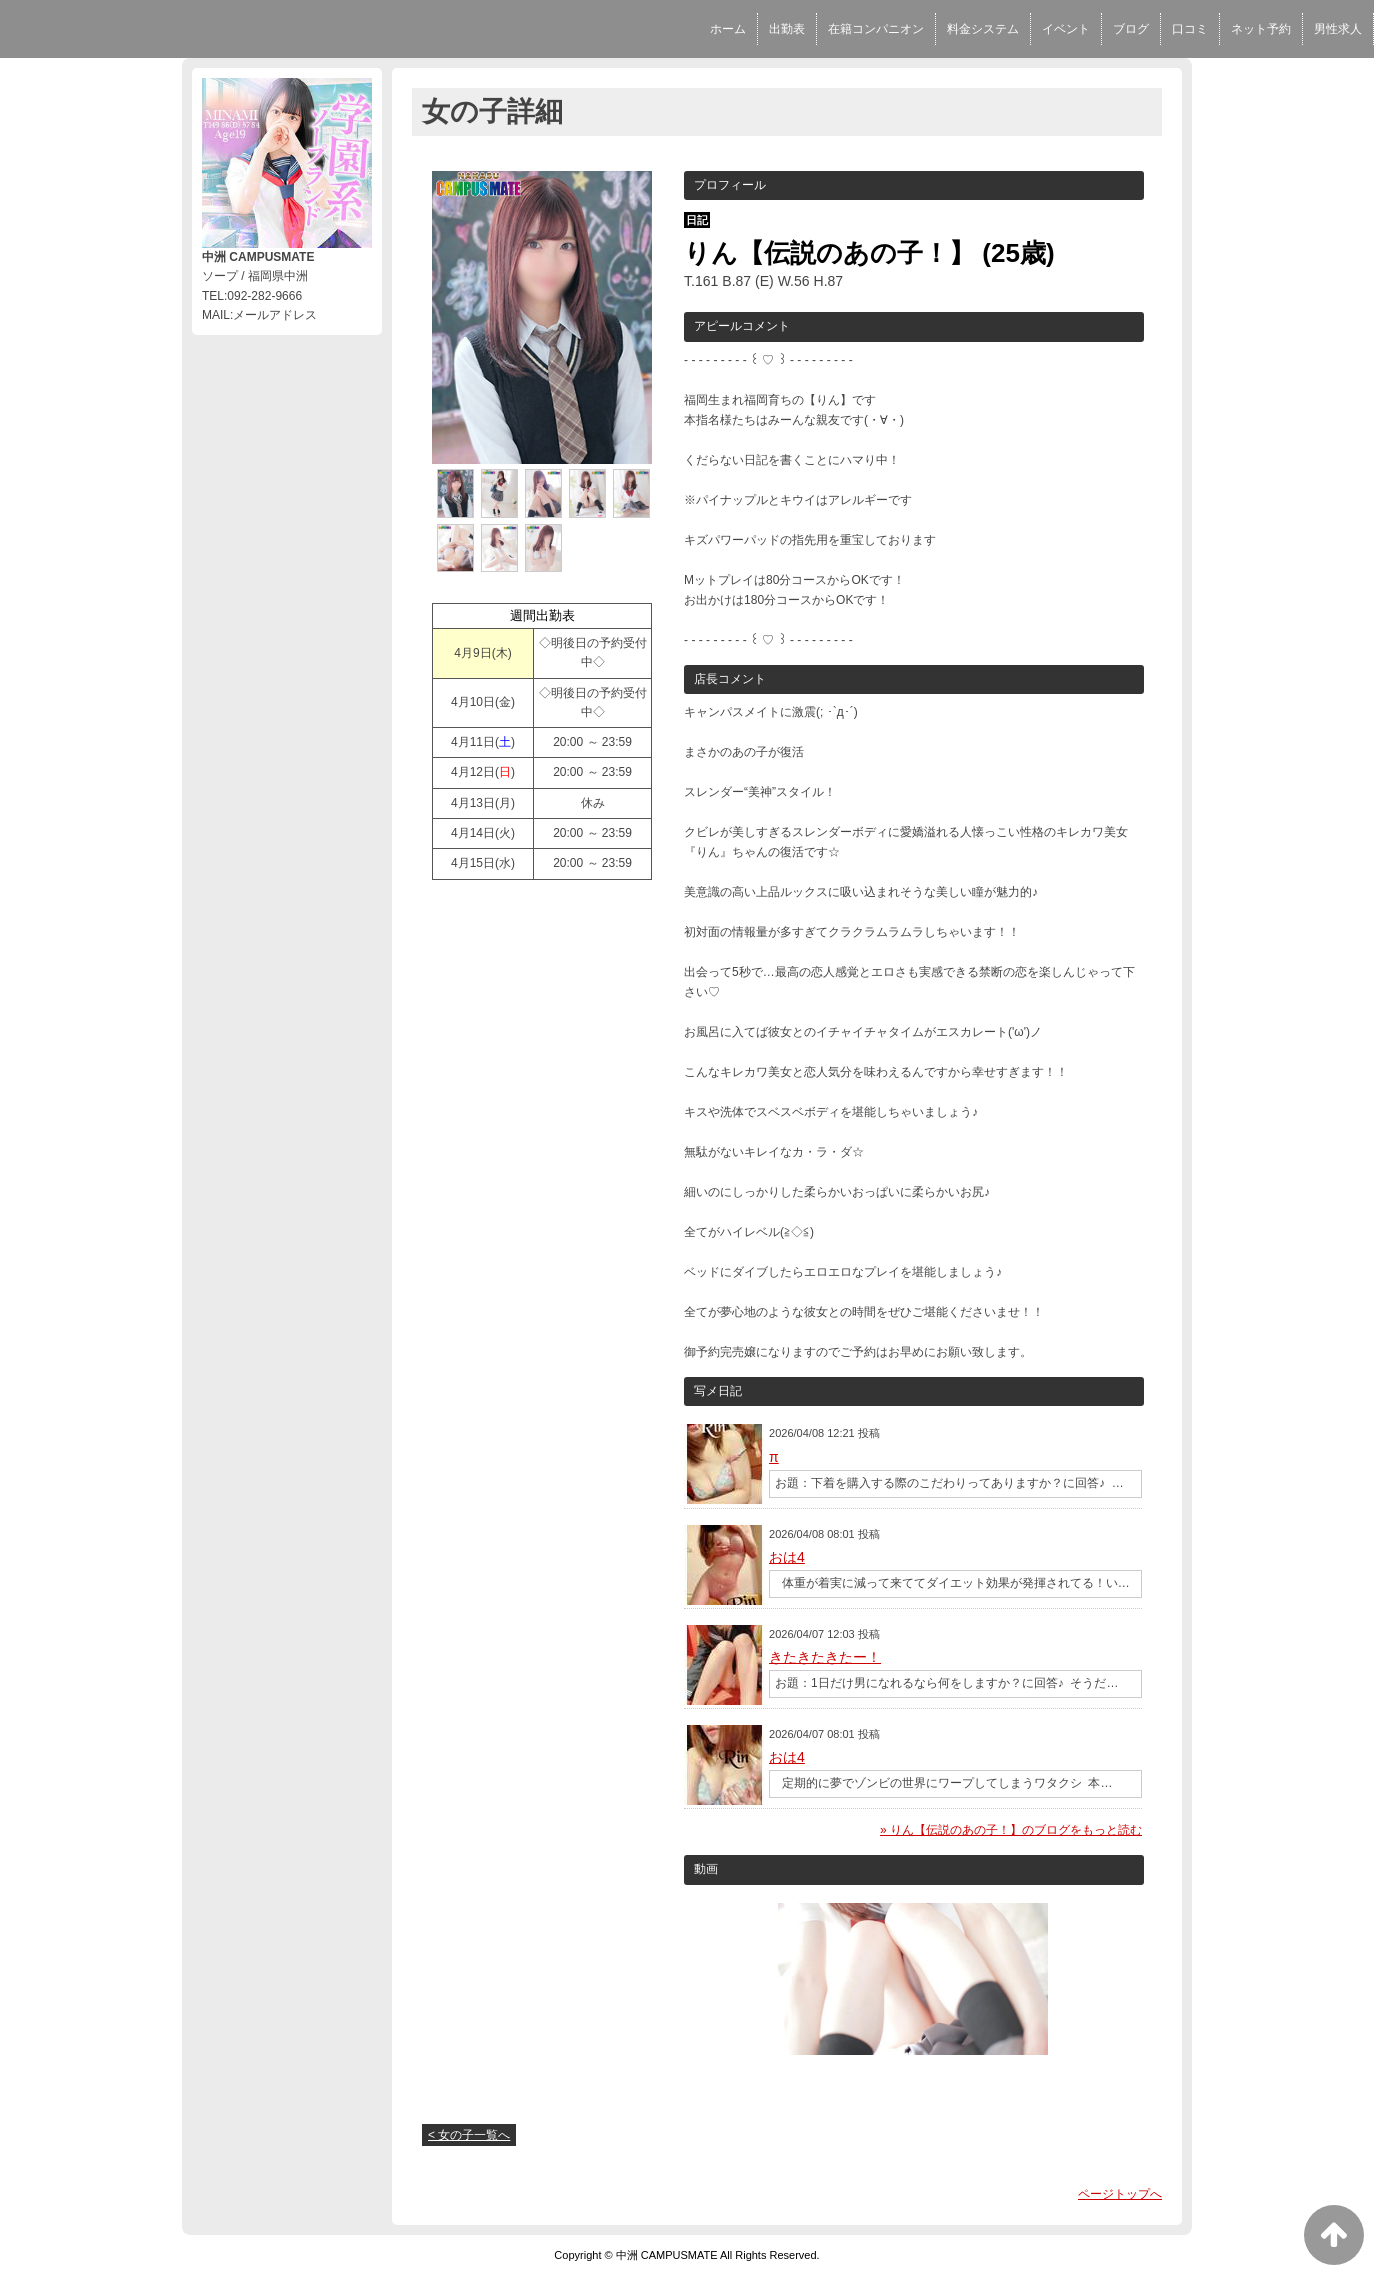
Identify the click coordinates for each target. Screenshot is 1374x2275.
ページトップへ (1120, 2194)
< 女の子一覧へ (469, 2135)
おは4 (787, 1557)
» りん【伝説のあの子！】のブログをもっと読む (1011, 1830)
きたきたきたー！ (825, 1657)
